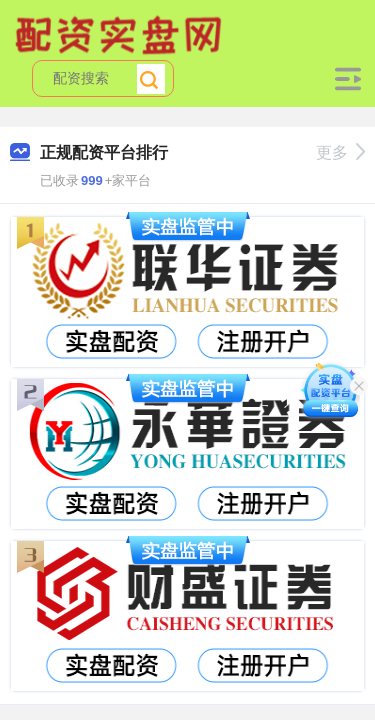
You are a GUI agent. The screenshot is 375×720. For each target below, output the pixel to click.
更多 (340, 152)
